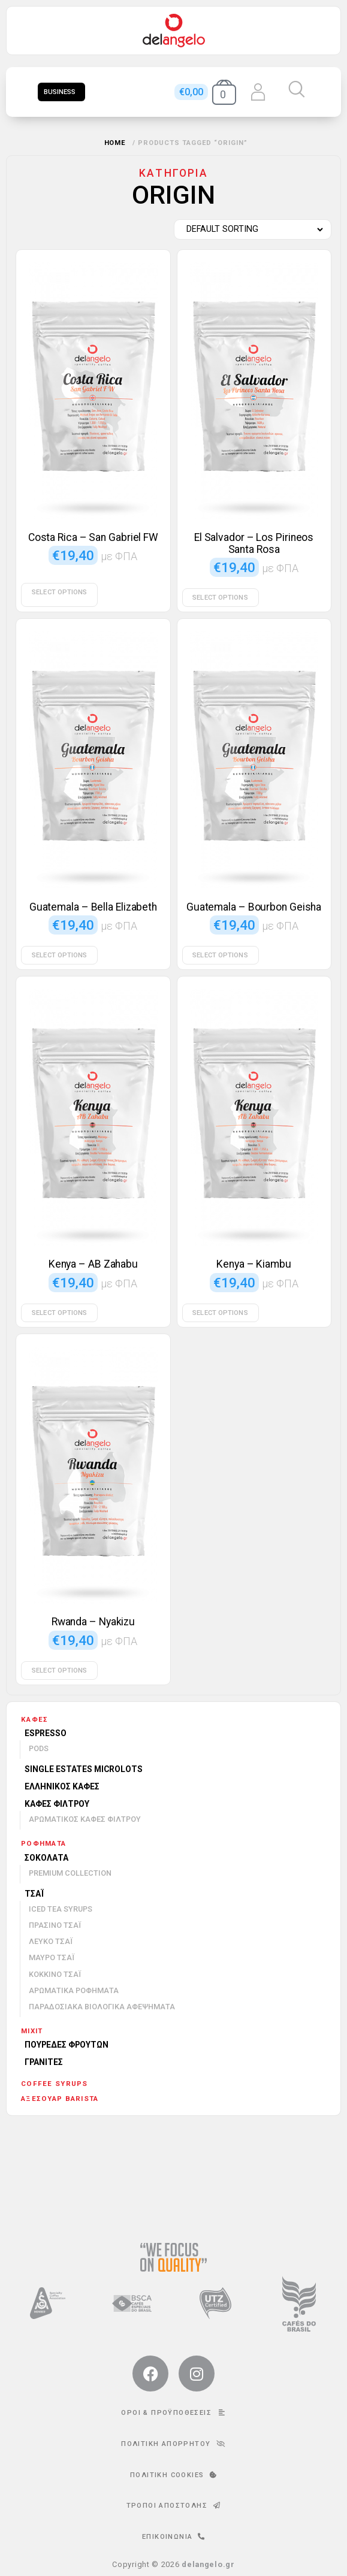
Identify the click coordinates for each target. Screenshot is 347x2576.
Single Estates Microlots (84, 1769)
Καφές (34, 1719)
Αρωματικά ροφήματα (74, 1990)
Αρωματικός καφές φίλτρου (85, 1819)
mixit (32, 2031)
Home (115, 143)
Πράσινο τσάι (55, 1925)
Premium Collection (70, 1872)
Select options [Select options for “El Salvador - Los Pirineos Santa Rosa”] (220, 597)
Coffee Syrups (54, 2083)
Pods (39, 1748)
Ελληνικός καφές (62, 1786)
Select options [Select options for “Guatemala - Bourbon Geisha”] (220, 955)
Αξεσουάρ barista (59, 2098)
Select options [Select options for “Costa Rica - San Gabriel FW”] (59, 592)
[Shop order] (249, 229)
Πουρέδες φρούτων (66, 2044)
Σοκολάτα (46, 1858)
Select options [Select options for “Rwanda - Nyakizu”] (59, 1670)
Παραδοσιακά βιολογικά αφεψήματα (102, 2006)
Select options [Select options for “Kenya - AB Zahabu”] (59, 1313)
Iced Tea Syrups (60, 1908)
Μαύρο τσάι (51, 1957)
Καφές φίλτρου (57, 1804)
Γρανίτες (44, 2062)
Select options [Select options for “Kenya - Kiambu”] (220, 1313)
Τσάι (34, 1893)
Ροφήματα (43, 1843)
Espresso (46, 1733)
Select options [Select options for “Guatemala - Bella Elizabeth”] (59, 955)
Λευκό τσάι (51, 1941)
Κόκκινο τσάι (55, 1974)
